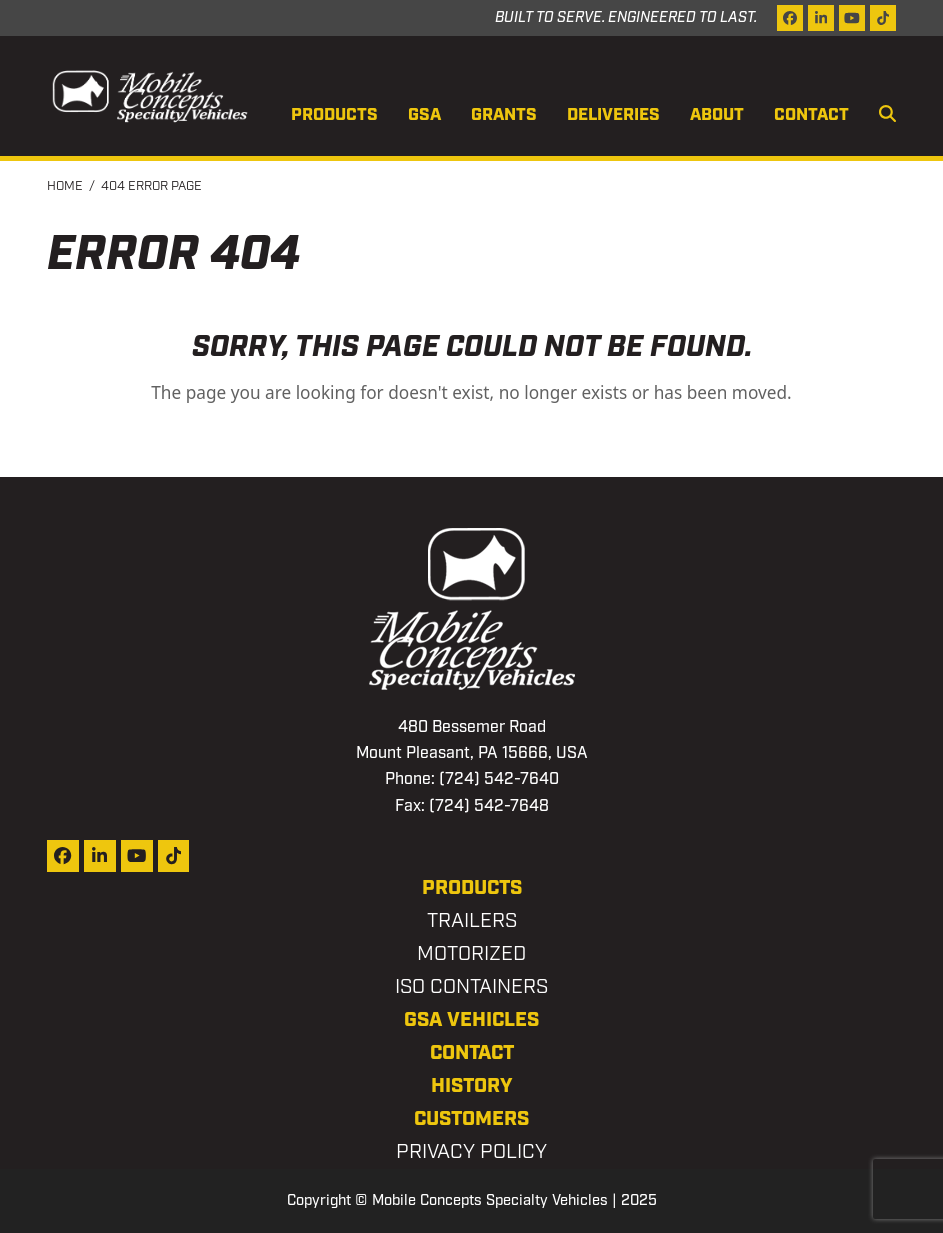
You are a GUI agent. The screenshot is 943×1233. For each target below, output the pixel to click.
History (472, 1086)
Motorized (471, 954)
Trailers (472, 921)
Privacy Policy (471, 1152)
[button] (887, 116)
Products (472, 888)
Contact (472, 1053)
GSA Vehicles (471, 1020)
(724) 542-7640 (499, 779)
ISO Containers (471, 987)
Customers (471, 1119)
